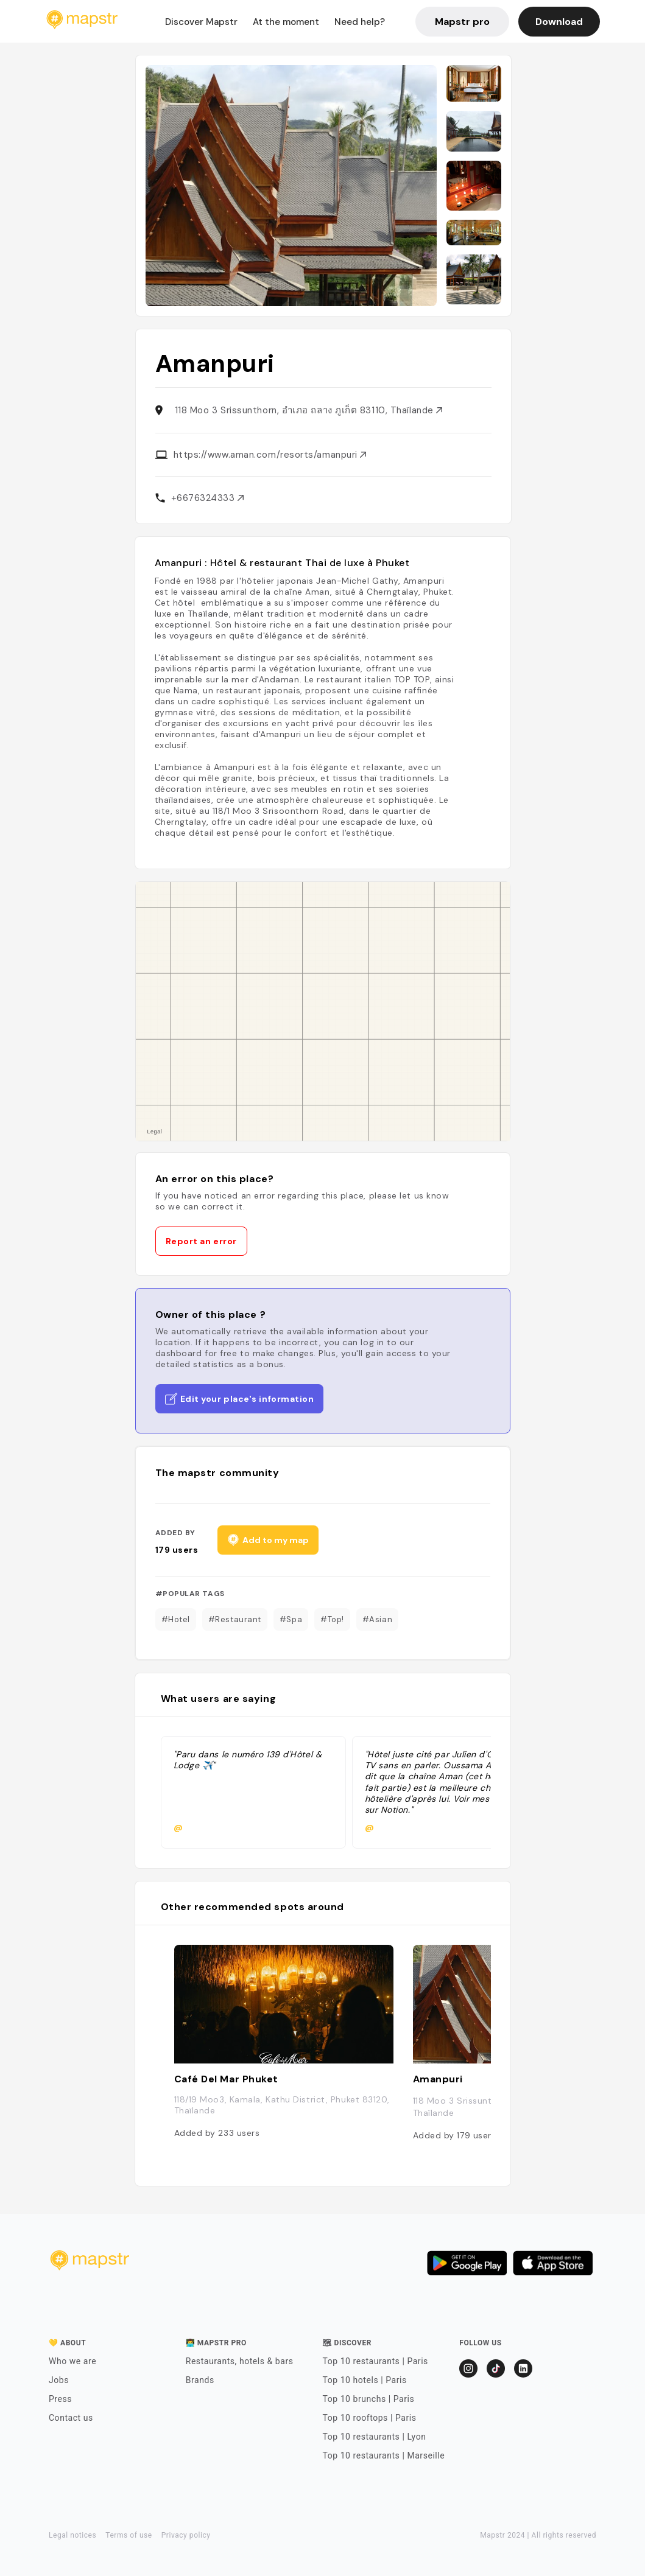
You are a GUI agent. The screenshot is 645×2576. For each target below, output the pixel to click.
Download (559, 21)
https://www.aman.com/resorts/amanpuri (270, 455)
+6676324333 (207, 498)
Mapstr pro (462, 21)
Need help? (359, 22)
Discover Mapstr (201, 22)
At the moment (286, 22)
